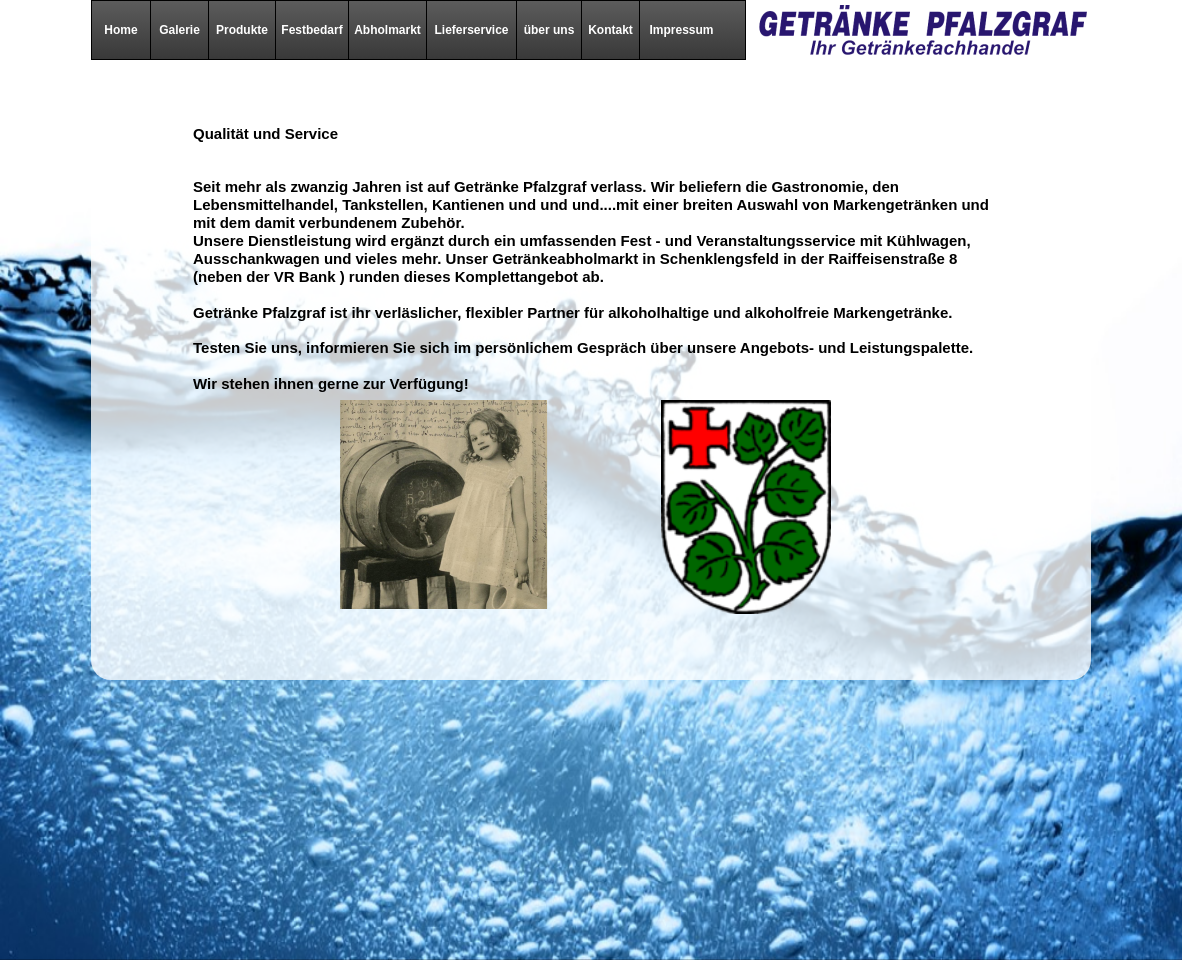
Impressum (681, 30)
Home (120, 30)
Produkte (242, 30)
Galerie (179, 30)
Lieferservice (471, 30)
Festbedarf (311, 30)
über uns (549, 30)
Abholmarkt (387, 30)
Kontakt (610, 30)
